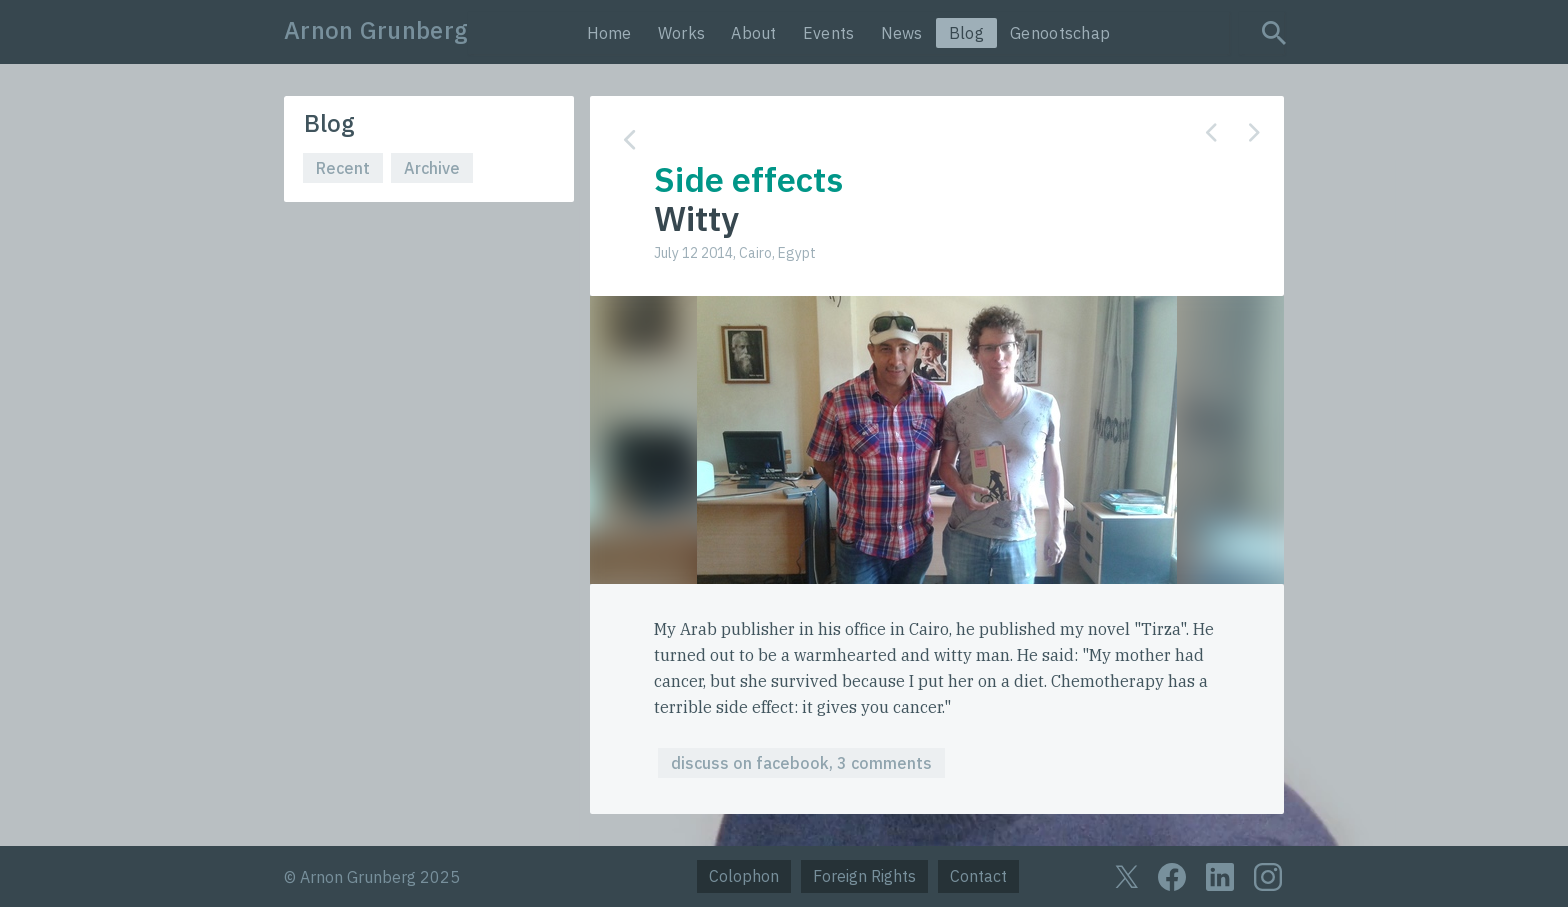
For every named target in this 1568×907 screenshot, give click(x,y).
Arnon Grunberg (376, 30)
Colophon (744, 876)
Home (609, 33)
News (902, 33)
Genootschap (1060, 33)
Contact (978, 876)
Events (829, 33)
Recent (343, 168)
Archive (432, 168)
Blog (966, 33)
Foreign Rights (864, 876)
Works (682, 33)
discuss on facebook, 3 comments (801, 763)
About (754, 33)
